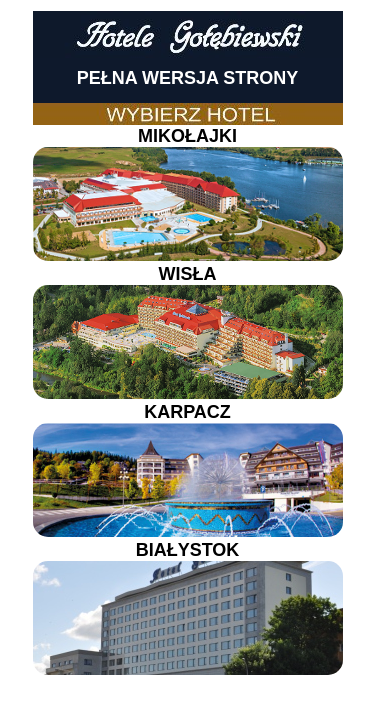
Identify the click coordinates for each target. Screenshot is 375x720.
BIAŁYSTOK (188, 607)
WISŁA (188, 331)
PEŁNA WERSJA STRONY (188, 78)
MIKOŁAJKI (188, 193)
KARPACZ (188, 469)
